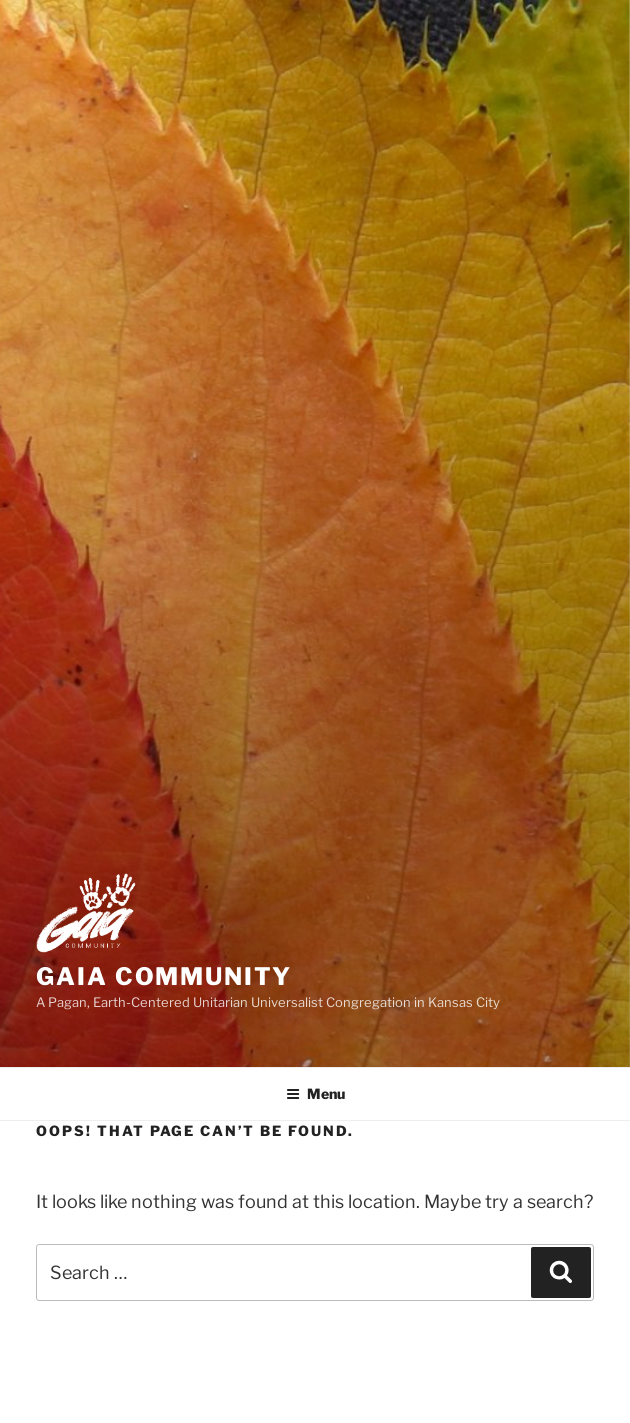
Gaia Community (164, 976)
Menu (315, 1093)
